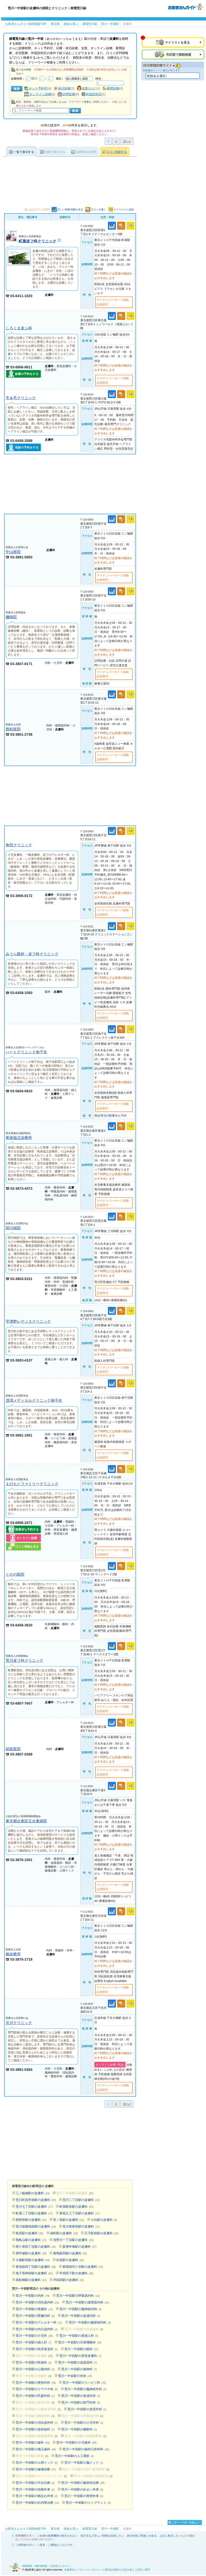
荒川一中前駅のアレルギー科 (39, 2322)
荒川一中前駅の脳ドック (83, 2462)
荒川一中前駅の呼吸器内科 (78, 2295)
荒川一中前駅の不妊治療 (35, 2482)
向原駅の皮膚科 (70, 2260)
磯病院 (11, 617)
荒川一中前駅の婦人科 (33, 2342)
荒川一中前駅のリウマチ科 (37, 2389)
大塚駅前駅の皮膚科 (33, 2260)
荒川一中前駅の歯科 (33, 2442)
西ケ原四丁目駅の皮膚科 (36, 2246)
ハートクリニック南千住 (26, 1052)
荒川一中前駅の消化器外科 (37, 2422)
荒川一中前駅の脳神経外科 (85, 2389)
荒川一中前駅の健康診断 (36, 2469)
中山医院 (13, 552)
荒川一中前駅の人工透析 (74, 2456)
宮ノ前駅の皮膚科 (68, 2219)
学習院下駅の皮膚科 (76, 2273)
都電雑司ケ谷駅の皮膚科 (83, 2266)
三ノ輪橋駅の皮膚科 (33, 2193)
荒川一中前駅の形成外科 (80, 2395)
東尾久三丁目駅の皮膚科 (79, 2213)
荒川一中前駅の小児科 (34, 2335)
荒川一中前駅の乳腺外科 (35, 2395)
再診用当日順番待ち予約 (110, 1115)
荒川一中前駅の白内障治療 (37, 2502)
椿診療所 (13, 1954)
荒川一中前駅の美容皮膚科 (80, 2355)
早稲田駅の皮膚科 (68, 2280)
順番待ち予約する (27, 1529)
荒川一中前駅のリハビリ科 (84, 2382)
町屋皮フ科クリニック (37, 241)
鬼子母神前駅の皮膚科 (34, 2273)
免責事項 (69, 2569)
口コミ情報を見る (27, 1546)
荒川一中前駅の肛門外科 (80, 2402)
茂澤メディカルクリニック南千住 (34, 1400)
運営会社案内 (112, 2569)
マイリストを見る (177, 42)
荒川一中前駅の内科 (33, 2295)
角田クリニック (19, 845)
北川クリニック (19, 2023)
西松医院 (13, 729)
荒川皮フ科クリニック (24, 1660)
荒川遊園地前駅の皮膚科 (36, 2226)
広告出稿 (127, 2569)
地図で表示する (55, 152)
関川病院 (13, 1228)
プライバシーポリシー (89, 2569)
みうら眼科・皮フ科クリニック (32, 954)
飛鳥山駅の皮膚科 (31, 2240)
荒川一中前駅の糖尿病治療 (83, 2482)
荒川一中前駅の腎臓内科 (35, 2315)
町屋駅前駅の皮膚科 (76, 2206)
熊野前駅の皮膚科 (31, 2219)
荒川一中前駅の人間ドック (37, 2462)
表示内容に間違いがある (142, 2535)
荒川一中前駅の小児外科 (83, 2422)
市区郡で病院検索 (178, 54)
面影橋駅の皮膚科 (31, 2280)
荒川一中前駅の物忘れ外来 (37, 2496)
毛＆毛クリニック (21, 398)
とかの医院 (15, 1574)
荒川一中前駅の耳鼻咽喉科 (79, 2342)
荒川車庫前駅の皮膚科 (81, 2226)
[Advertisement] (70, 484)
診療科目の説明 (86, 152)
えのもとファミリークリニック (32, 1484)
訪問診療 (69, 94)
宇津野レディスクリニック (28, 1321)
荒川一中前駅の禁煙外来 (83, 2496)
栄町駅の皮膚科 (64, 2233)
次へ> (127, 141)
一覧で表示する (24, 152)
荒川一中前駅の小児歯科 (76, 2442)
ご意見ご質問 (142, 2569)
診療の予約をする (26, 373)
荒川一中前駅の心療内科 (35, 2369)
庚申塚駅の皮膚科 (31, 2253)
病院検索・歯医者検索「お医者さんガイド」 (47, 2565)
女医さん (88, 88)
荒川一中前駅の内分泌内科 (37, 2329)
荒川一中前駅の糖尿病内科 (90, 2322)
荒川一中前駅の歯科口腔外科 (86, 2449)
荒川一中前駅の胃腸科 (34, 2309)
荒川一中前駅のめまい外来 (82, 2489)
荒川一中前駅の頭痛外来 (35, 2489)
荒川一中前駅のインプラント (88, 2502)
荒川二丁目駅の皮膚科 (81, 2200)
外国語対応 (94, 94)
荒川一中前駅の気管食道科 (37, 2349)
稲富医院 (13, 1749)
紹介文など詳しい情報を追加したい (102, 2535)
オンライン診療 (40, 94)
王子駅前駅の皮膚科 (101, 2233)
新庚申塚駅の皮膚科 (79, 2246)
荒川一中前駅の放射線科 (35, 2429)
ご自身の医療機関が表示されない (57, 2535)
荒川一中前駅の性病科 (33, 2362)
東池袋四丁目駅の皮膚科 (36, 2266)
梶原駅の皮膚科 (29, 2233)
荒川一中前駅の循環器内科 (87, 2302)
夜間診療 (113, 88)
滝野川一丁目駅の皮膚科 (73, 2240)
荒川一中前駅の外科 (75, 2376)
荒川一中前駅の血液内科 (80, 2315)
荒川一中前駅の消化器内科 (37, 2302)
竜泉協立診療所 (19, 1137)
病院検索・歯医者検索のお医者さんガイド (185, 6)
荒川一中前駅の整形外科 (36, 2382)
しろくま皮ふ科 (19, 328)
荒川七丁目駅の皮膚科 (34, 2206)
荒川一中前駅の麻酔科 (79, 2429)
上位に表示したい (170, 2535)
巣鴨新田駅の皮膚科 (70, 2253)
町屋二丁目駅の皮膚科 (34, 2213)
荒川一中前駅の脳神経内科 (80, 2309)
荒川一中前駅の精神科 (79, 2369)
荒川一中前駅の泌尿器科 (77, 2362)
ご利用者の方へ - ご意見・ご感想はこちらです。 (45, 2544)
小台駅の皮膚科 (104, 2219)
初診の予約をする (26, 447)
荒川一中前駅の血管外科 (87, 2409)
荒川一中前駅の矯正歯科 (36, 2449)
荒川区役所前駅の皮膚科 (36, 2200)
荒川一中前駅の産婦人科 (78, 2335)
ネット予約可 (38, 88)
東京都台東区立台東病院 (26, 1821)
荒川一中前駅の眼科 (81, 2349)
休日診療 (64, 88)
